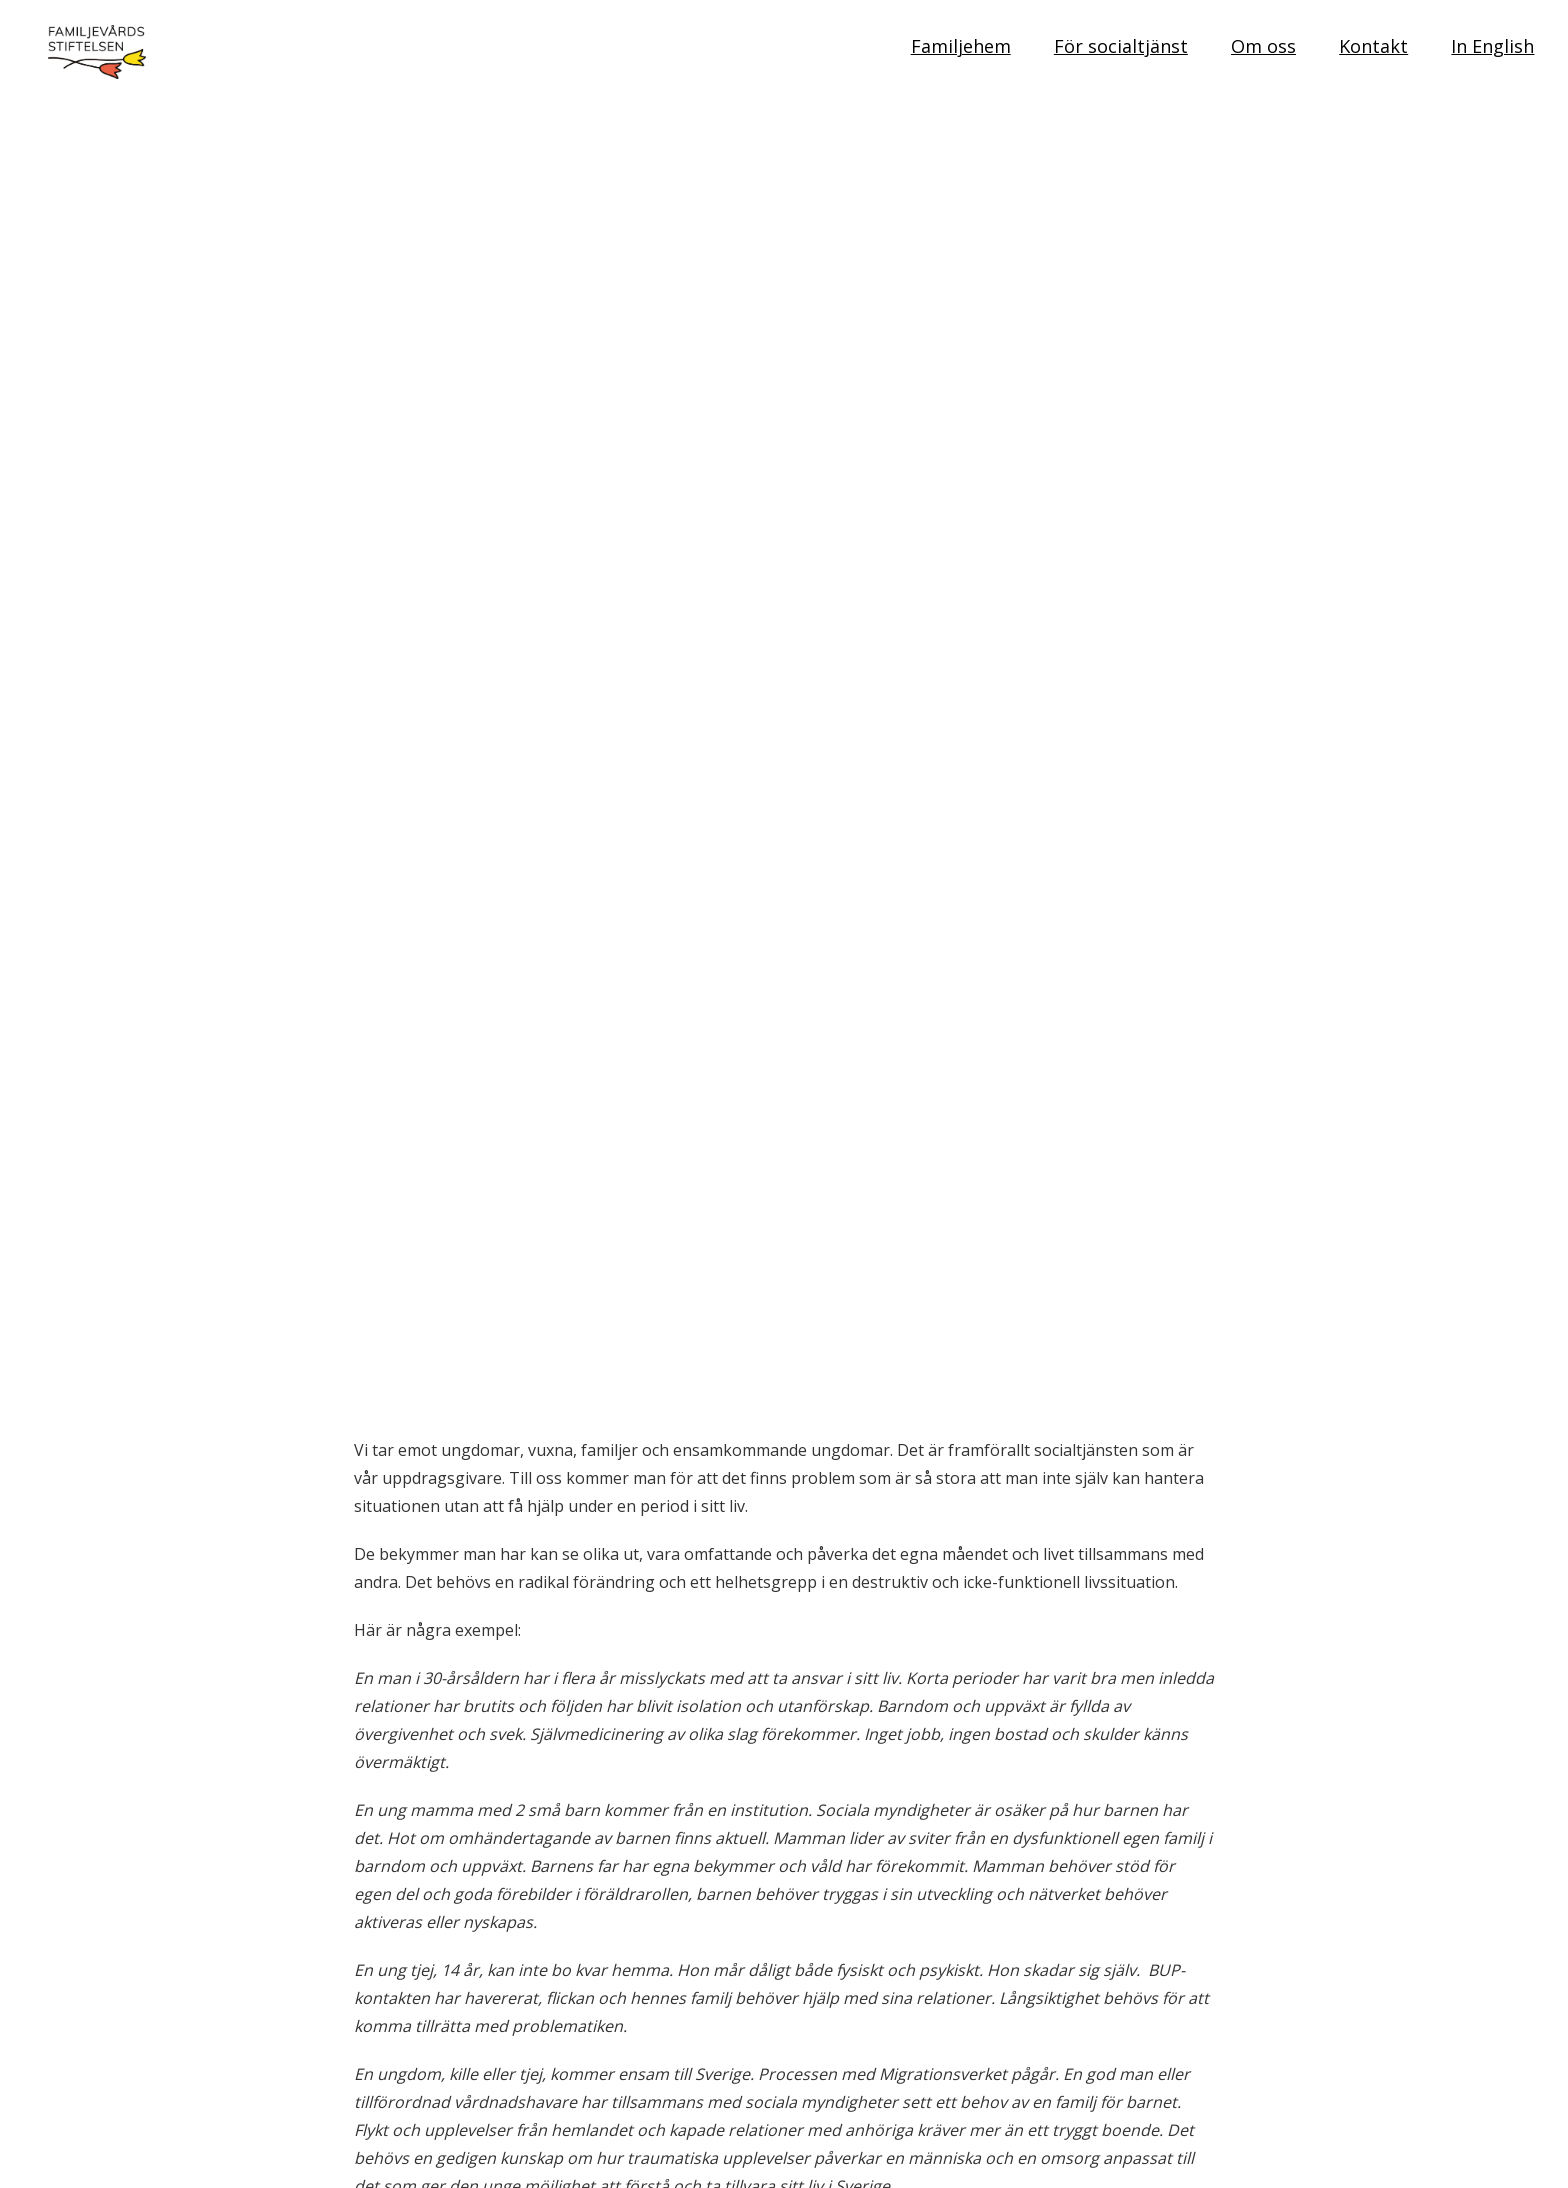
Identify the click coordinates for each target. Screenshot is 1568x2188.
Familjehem (961, 46)
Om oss (1263, 46)
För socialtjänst (1121, 46)
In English (1492, 46)
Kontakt (1373, 46)
